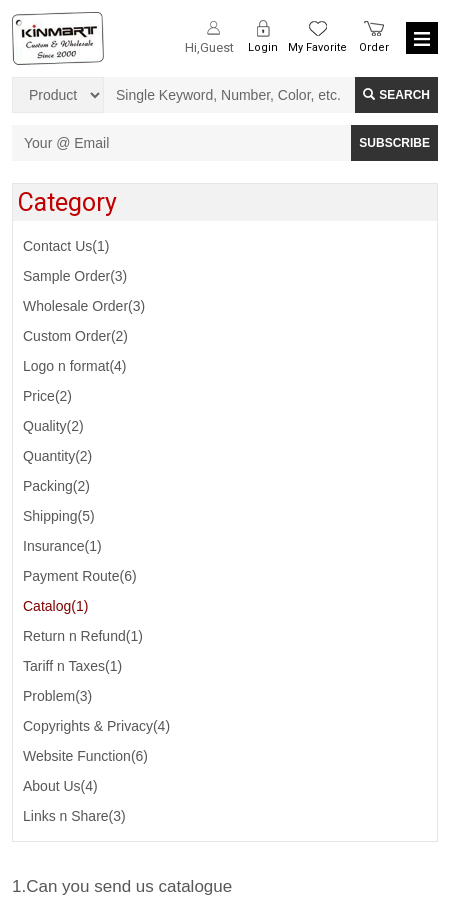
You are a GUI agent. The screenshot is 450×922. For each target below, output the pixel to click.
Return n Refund (83, 636)
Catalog (55, 606)
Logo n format (75, 366)
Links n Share (74, 816)
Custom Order (75, 336)
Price (47, 396)
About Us (60, 786)
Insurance (62, 546)
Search (396, 95)
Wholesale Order (84, 306)
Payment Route (80, 576)
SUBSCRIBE (394, 143)
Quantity (57, 456)
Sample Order (75, 276)
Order (374, 47)
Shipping (59, 516)
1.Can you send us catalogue (122, 886)
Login (263, 47)
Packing (56, 486)
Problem (57, 696)
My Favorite (317, 47)
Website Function (85, 756)
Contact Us (66, 246)
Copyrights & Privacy (96, 726)
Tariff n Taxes (72, 666)
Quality (53, 426)
